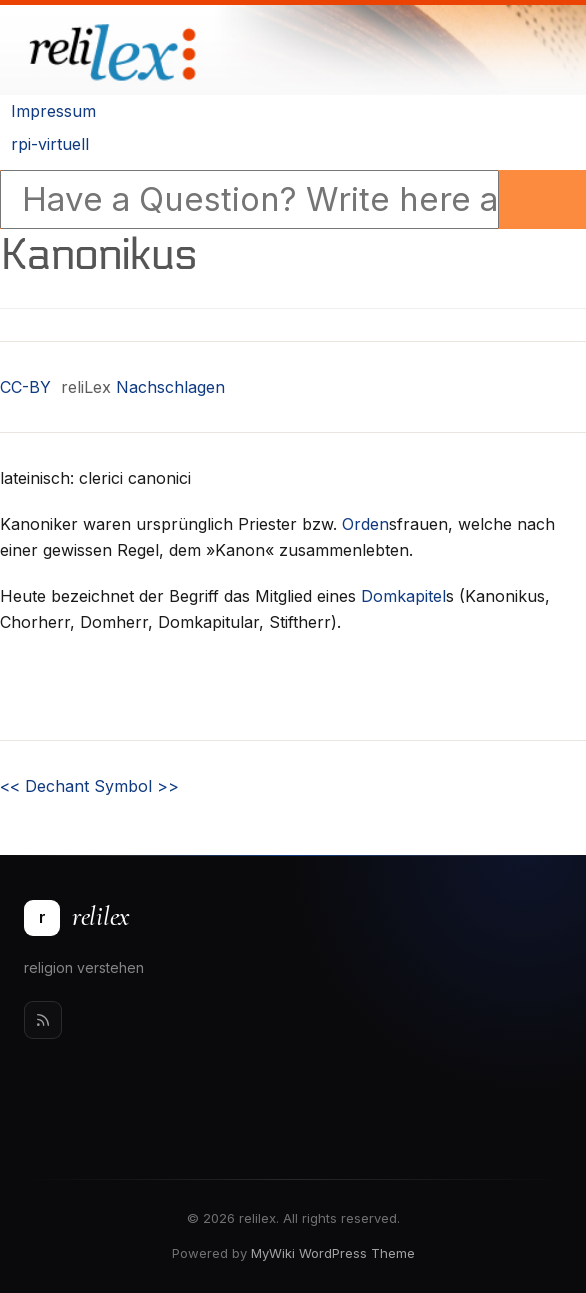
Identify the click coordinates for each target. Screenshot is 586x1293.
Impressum (53, 111)
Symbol (136, 786)
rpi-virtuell (50, 144)
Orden (365, 524)
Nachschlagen (170, 387)
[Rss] (43, 1020)
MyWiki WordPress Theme (333, 1253)
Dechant (44, 786)
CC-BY (25, 387)
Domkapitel (403, 596)
